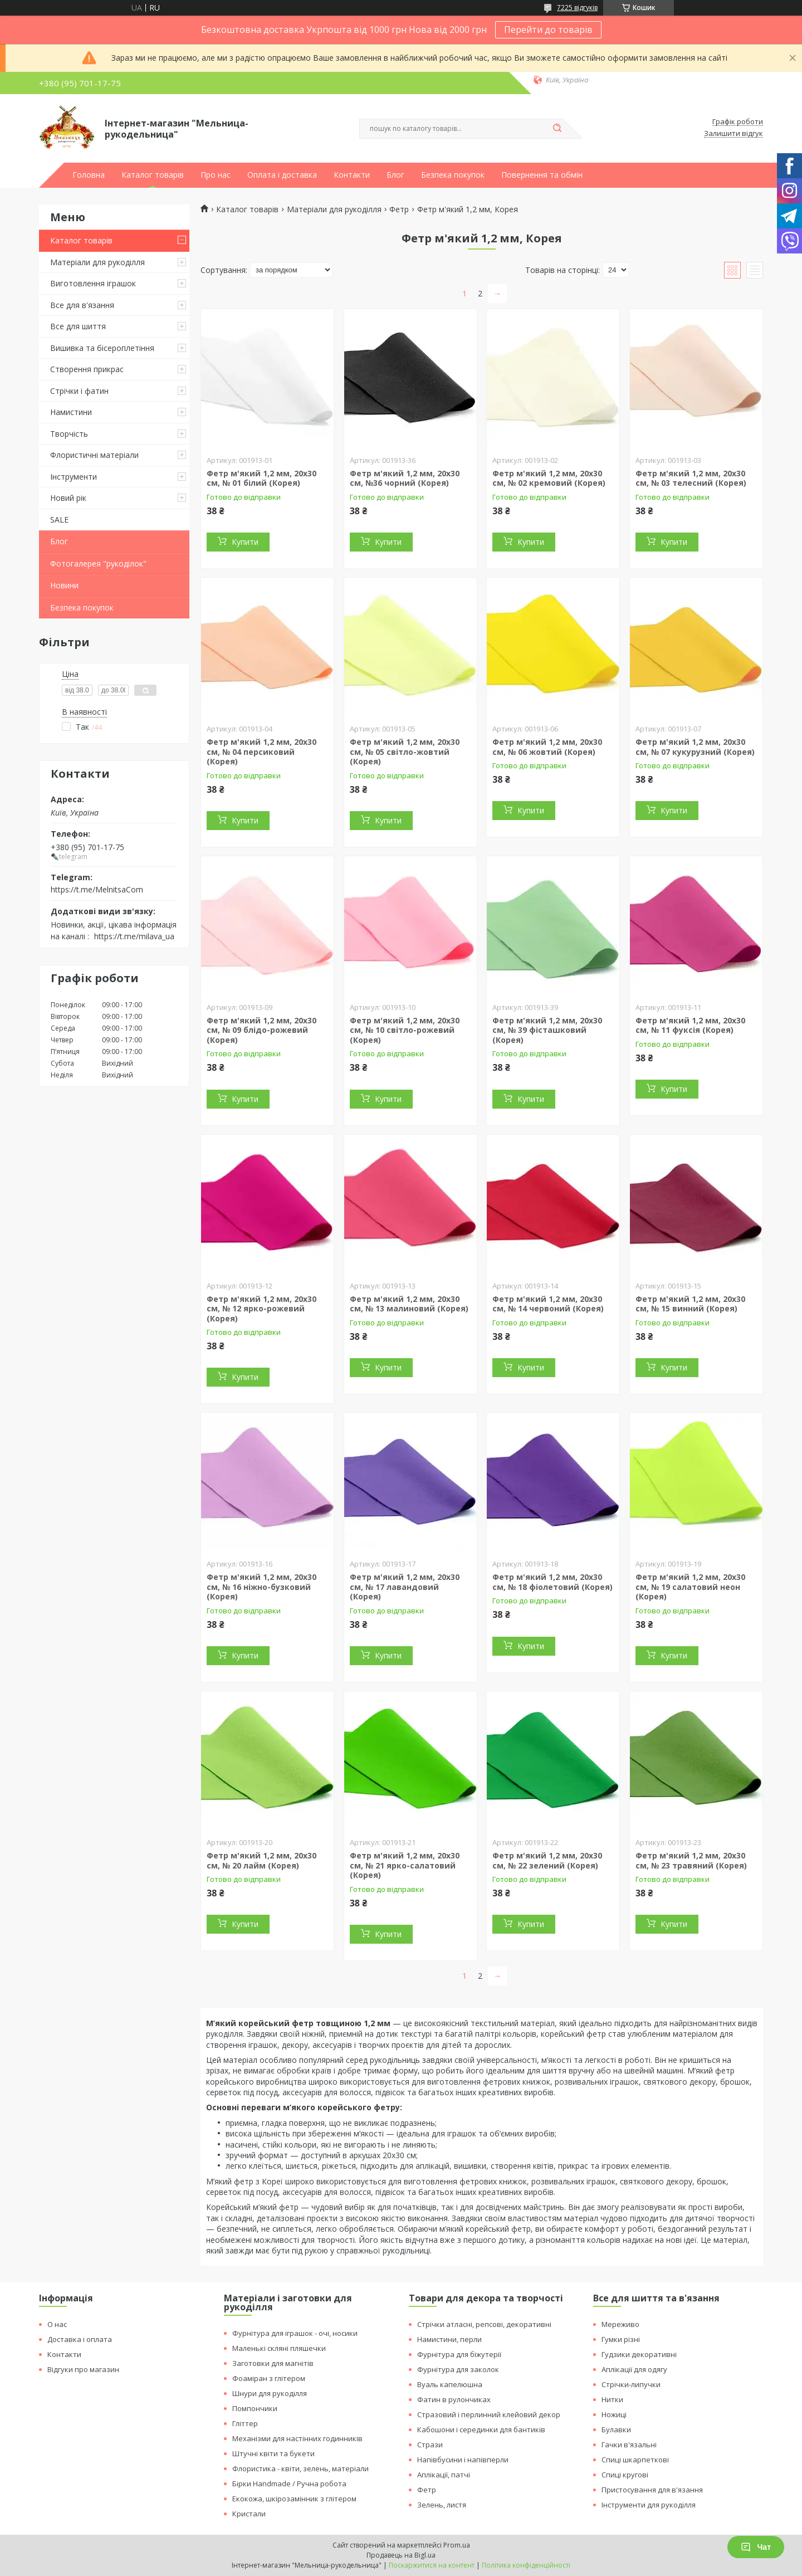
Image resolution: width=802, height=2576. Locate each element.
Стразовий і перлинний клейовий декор (488, 2414)
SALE (59, 519)
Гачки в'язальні (629, 2445)
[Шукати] (557, 129)
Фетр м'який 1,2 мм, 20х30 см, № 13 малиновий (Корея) (409, 1304)
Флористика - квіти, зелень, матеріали (300, 2468)
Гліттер (245, 2423)
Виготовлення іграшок (93, 283)
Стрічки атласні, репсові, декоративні (484, 2324)
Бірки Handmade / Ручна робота (289, 2484)
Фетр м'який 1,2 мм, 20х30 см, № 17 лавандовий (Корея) (404, 1587)
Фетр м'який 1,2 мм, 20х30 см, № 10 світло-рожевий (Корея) (404, 1030)
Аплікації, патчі (443, 2475)
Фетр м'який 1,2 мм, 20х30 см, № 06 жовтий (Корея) (547, 746)
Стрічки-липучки (631, 2384)
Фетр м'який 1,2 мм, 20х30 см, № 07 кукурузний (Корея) (695, 746)
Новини (64, 585)
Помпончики (254, 2408)
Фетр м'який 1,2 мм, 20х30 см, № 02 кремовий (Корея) (548, 478)
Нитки (612, 2399)
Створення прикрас (87, 369)
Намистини (71, 412)
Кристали (249, 2514)
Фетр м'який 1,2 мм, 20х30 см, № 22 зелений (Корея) (547, 1860)
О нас (57, 2324)
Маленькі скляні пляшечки (279, 2348)
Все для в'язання (82, 305)
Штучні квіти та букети (273, 2453)
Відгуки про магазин (83, 2369)
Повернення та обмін (542, 175)
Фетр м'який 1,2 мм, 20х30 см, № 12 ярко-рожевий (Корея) (261, 1309)
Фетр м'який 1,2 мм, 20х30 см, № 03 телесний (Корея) (690, 478)
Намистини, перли (449, 2339)
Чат (756, 2547)
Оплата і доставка (282, 175)
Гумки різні (621, 2339)
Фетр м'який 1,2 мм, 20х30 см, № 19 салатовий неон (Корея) (690, 1587)
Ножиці (614, 2414)
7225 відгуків (577, 7)
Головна (88, 175)
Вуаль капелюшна (449, 2384)
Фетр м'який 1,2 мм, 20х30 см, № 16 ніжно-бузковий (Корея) (261, 1587)
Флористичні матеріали (94, 455)
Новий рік (68, 497)
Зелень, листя (441, 2505)
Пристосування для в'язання (652, 2490)
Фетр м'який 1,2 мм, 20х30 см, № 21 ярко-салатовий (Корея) (404, 1865)
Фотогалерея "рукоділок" (98, 563)
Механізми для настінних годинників (297, 2438)
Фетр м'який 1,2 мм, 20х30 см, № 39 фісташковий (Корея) (547, 1030)
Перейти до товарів (548, 29)
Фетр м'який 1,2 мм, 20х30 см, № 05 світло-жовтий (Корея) (404, 751)
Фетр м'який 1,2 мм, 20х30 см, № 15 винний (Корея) (690, 1304)
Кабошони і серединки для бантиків (481, 2429)
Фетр (399, 209)
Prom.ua (456, 2545)
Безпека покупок (453, 175)
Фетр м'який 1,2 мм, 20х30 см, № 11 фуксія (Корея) (690, 1025)
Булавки (616, 2429)
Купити (245, 541)
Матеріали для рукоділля (97, 262)
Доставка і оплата (79, 2339)
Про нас (215, 175)
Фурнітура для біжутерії (459, 2354)
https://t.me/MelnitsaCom (97, 889)
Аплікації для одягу (634, 2369)
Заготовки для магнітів (273, 2363)
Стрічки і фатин (79, 391)
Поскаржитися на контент (432, 2565)
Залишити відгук (733, 134)
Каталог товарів (152, 175)
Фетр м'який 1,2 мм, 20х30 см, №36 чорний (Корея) (404, 478)
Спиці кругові (625, 2475)
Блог (395, 175)
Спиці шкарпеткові (635, 2460)
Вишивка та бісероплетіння (102, 348)
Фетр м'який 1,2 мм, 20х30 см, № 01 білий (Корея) (261, 478)
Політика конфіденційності (526, 2565)
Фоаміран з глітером (268, 2378)
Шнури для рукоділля (269, 2393)
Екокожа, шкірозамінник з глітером (294, 2499)
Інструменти (73, 476)
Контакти (352, 175)
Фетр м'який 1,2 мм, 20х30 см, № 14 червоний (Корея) (548, 1304)
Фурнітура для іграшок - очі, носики (295, 2333)
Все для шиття (78, 326)
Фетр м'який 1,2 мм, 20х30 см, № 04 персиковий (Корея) (261, 751)
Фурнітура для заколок (458, 2369)
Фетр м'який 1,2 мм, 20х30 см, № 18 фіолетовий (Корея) (552, 1582)
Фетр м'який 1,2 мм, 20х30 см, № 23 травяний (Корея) (691, 1860)
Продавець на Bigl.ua (401, 2555)
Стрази (430, 2445)
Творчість (69, 433)
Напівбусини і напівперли (462, 2460)
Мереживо (620, 2324)
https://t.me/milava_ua (134, 936)
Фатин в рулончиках (454, 2399)
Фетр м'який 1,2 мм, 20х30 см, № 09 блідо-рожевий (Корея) (261, 1030)
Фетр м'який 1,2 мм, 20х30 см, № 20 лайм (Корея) (261, 1860)
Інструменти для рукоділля (649, 2505)
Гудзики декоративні (639, 2354)
